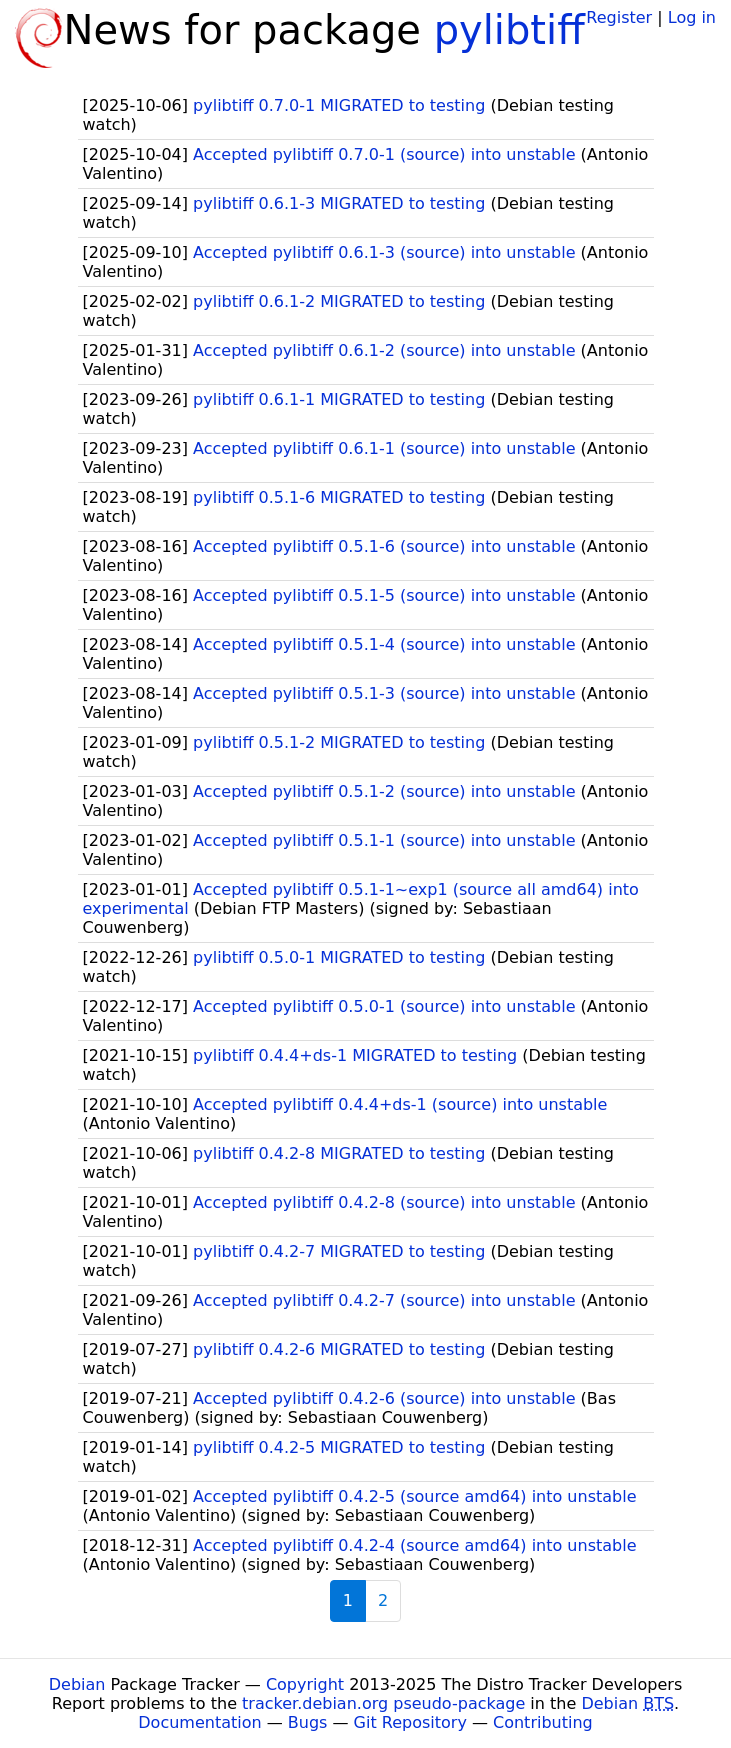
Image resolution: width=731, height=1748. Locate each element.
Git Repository (410, 1722)
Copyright (305, 1684)
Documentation (199, 1722)
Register (619, 17)
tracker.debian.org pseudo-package (383, 1703)
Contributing (543, 1722)
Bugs (308, 1722)
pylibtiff (509, 30)
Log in (692, 17)
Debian (77, 1684)
